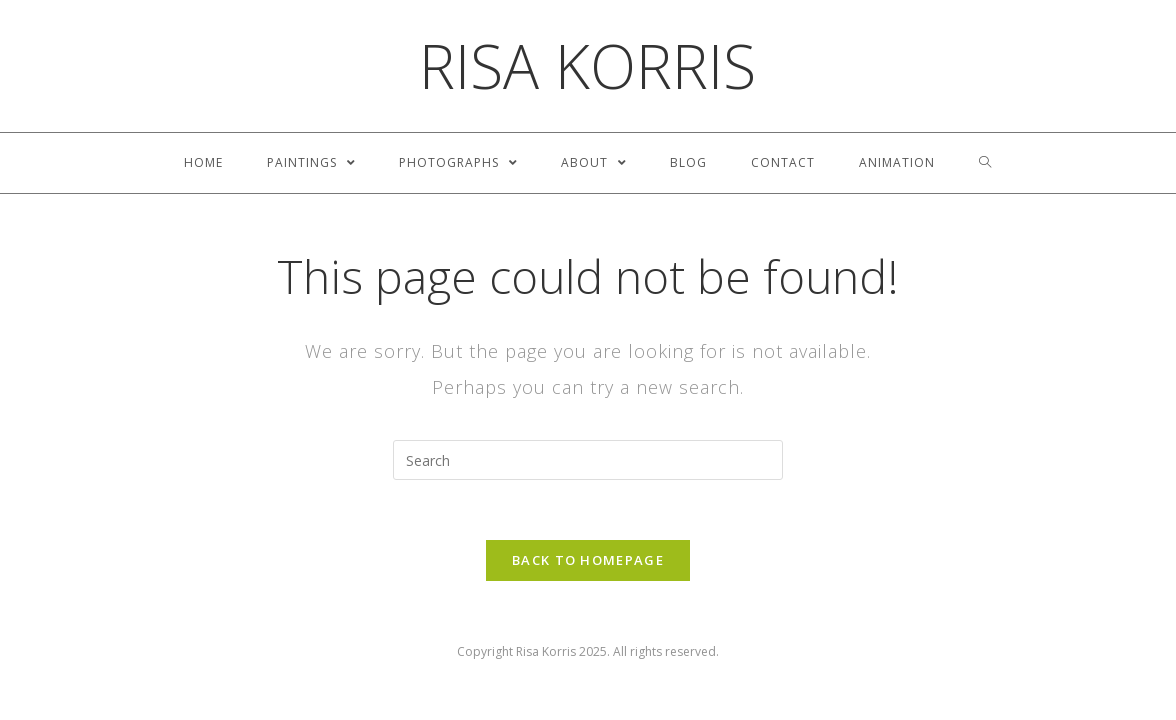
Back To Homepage (588, 560)
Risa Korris (587, 66)
